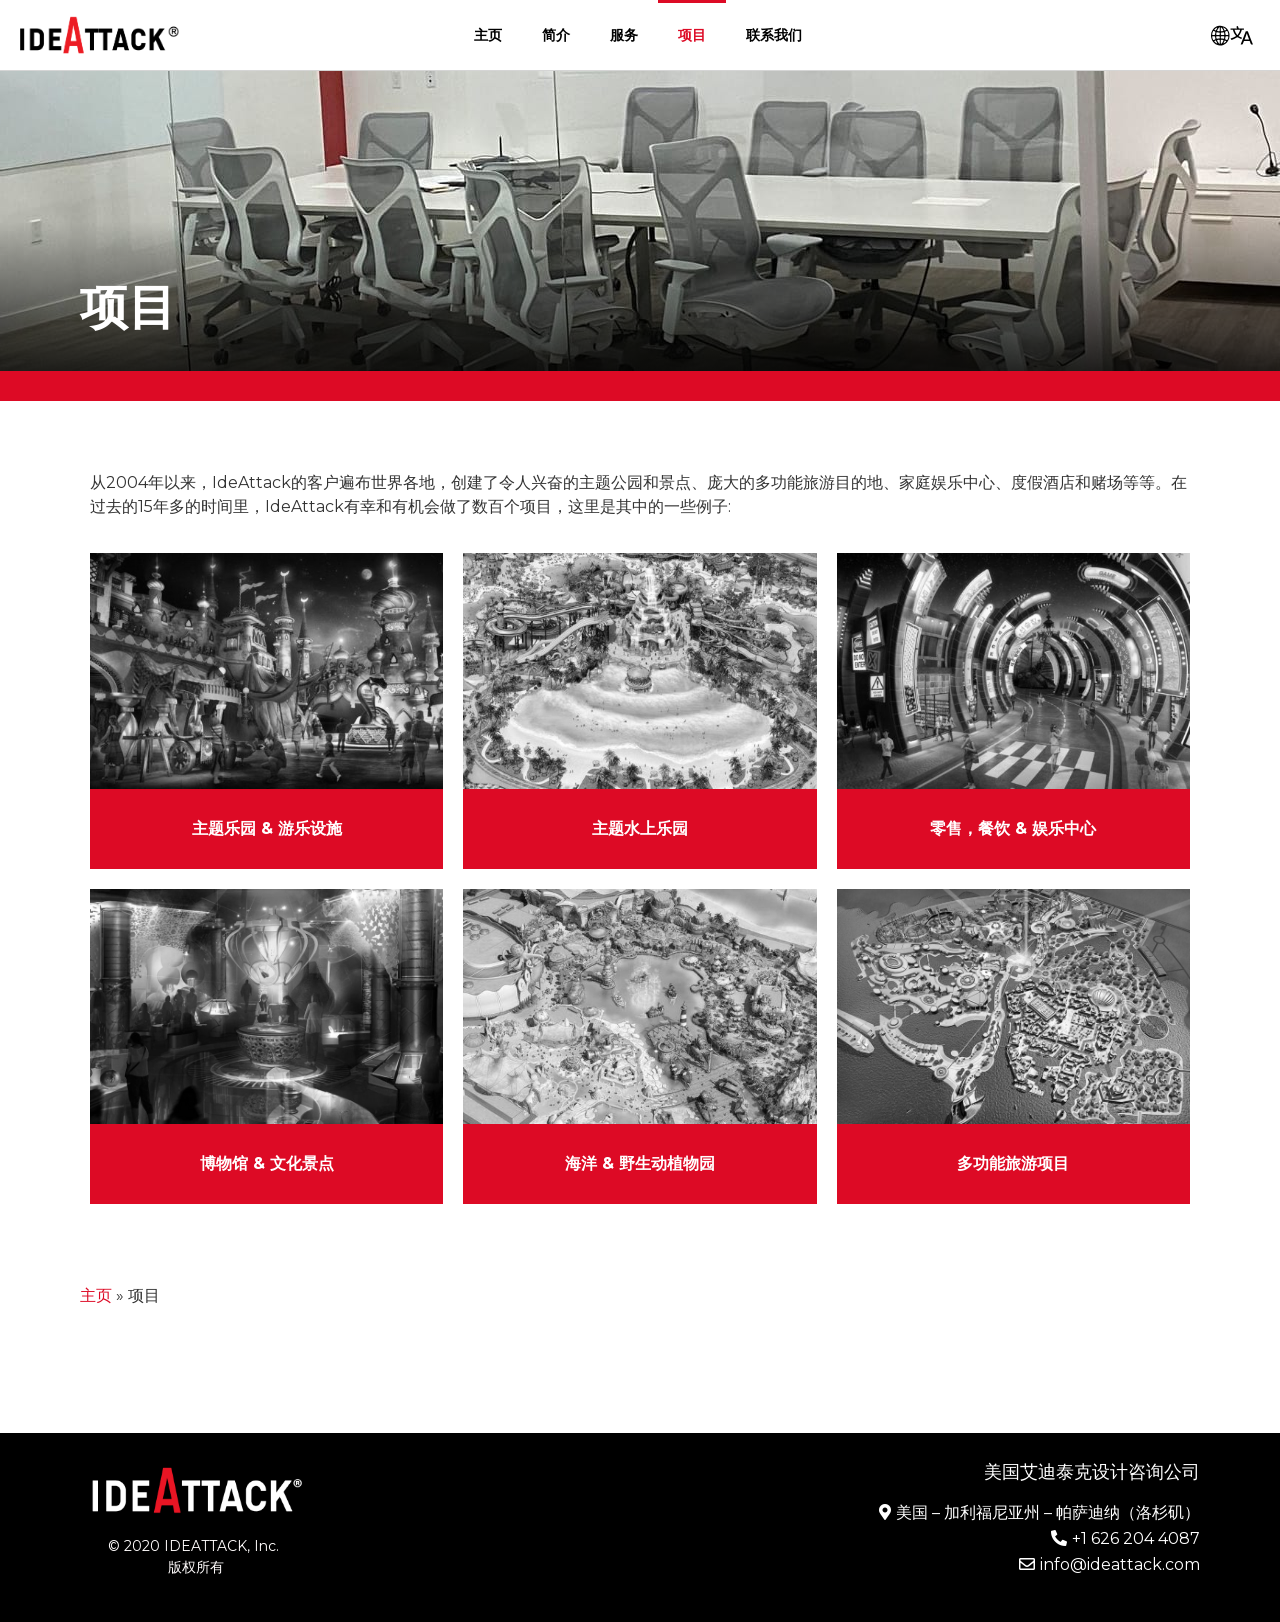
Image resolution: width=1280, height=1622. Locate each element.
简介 (556, 35)
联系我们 (774, 35)
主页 (488, 35)
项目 (692, 35)
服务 (624, 35)
